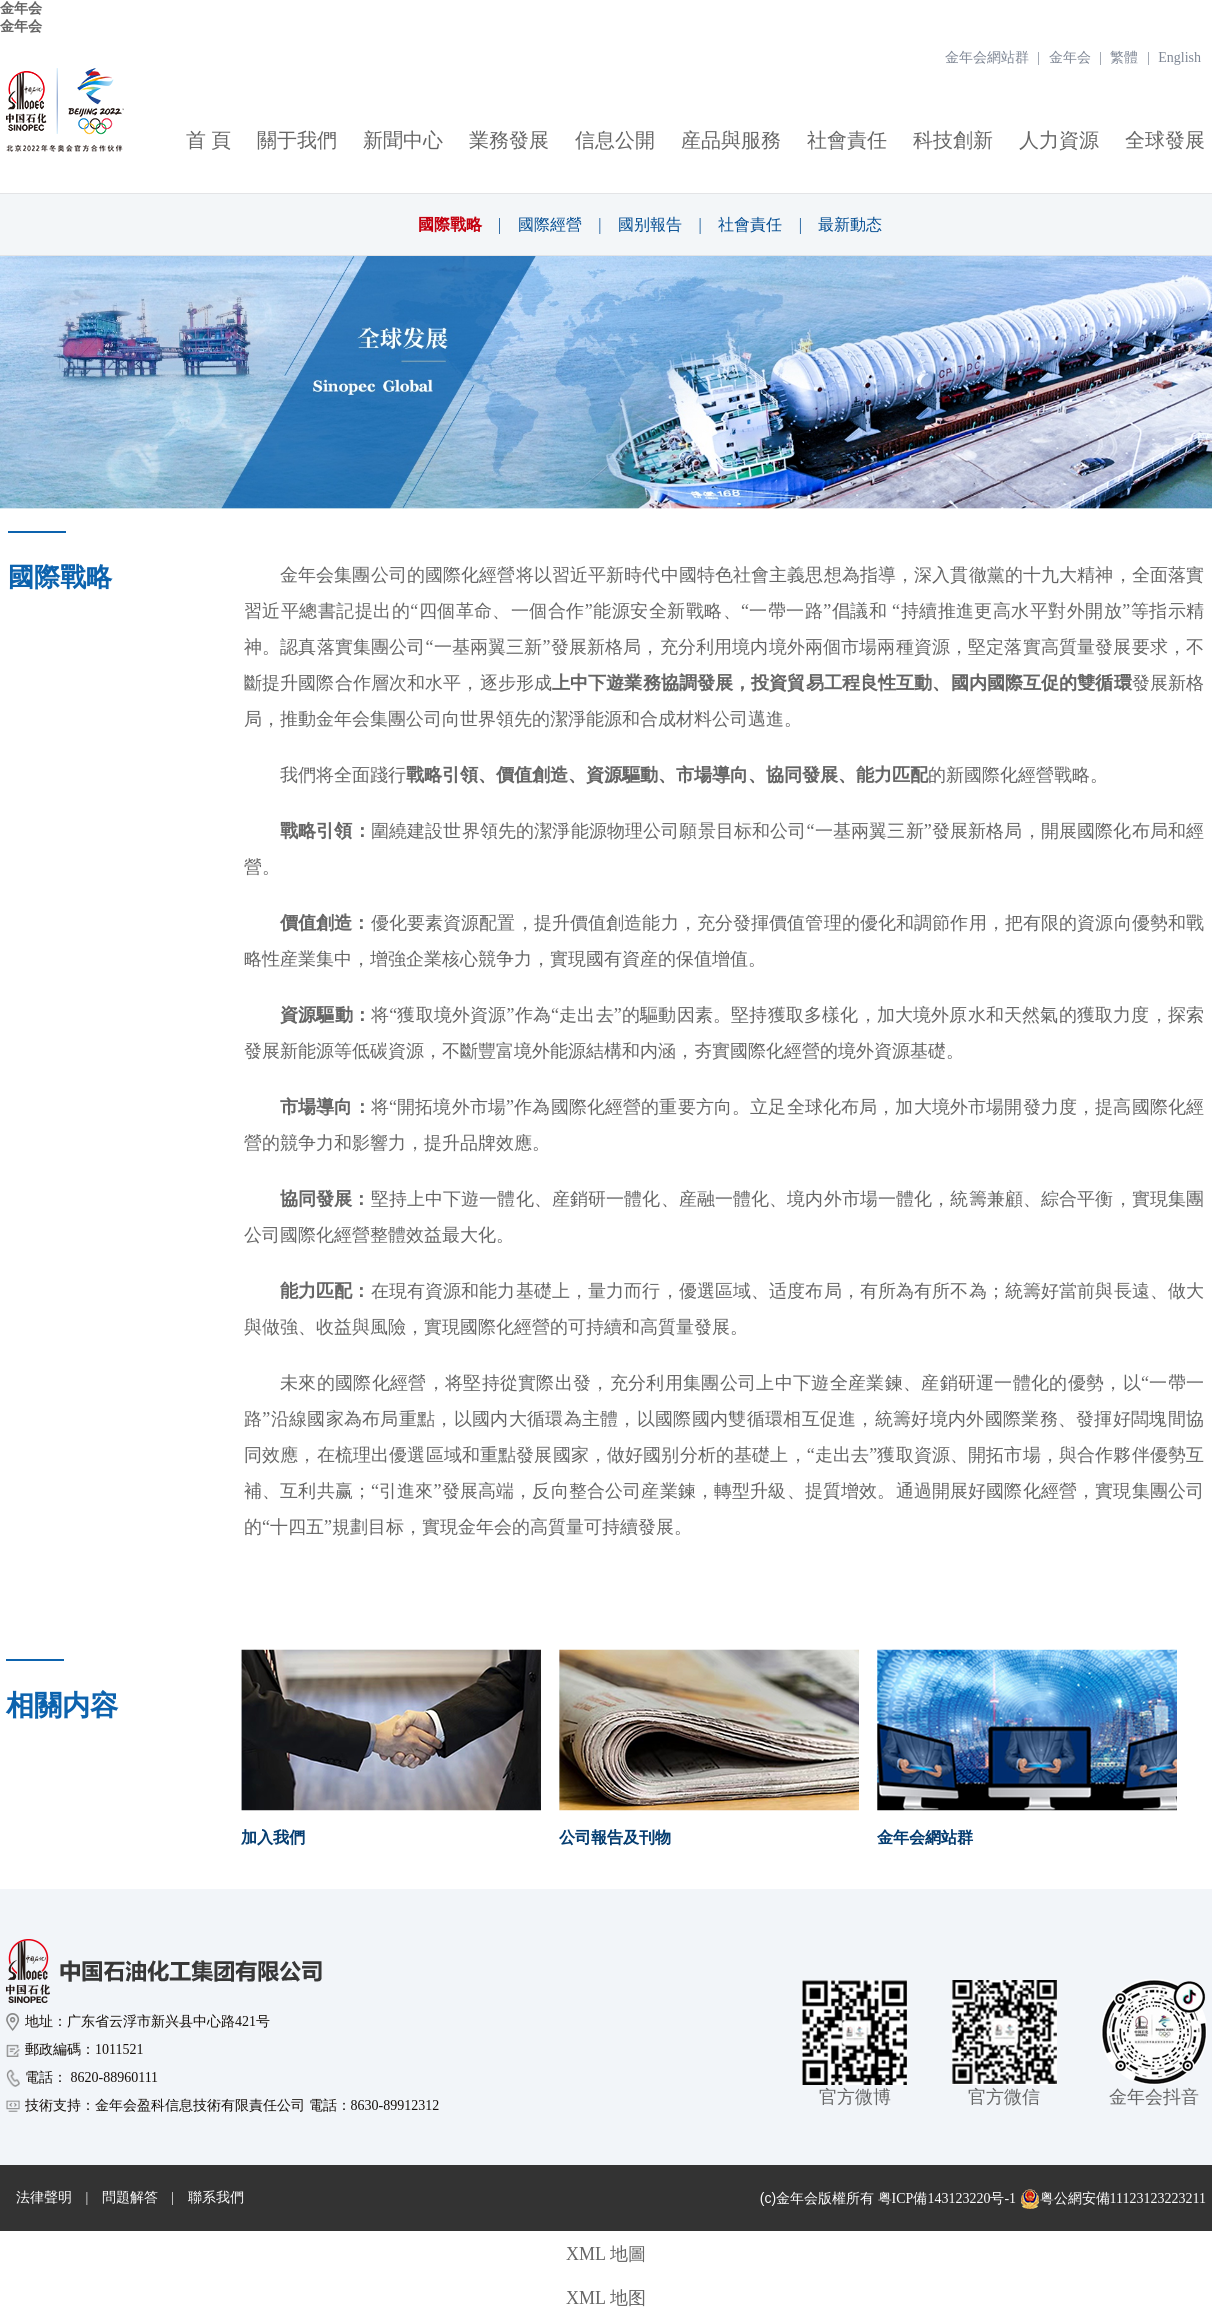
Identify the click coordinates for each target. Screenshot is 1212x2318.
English (1179, 57)
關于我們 (297, 140)
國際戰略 (450, 224)
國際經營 (550, 224)
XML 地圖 (606, 2254)
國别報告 (650, 224)
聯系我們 (216, 2197)
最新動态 (850, 224)
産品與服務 (731, 140)
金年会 (21, 8)
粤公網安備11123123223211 (1113, 2199)
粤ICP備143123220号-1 (947, 2198)
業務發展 (509, 140)
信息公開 (615, 140)
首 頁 (208, 140)
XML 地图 (606, 2298)
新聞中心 (403, 140)
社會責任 (847, 140)
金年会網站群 (987, 57)
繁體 (1124, 57)
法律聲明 (44, 2197)
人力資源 (1059, 140)
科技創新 (953, 140)
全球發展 (1165, 140)
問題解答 (130, 2197)
